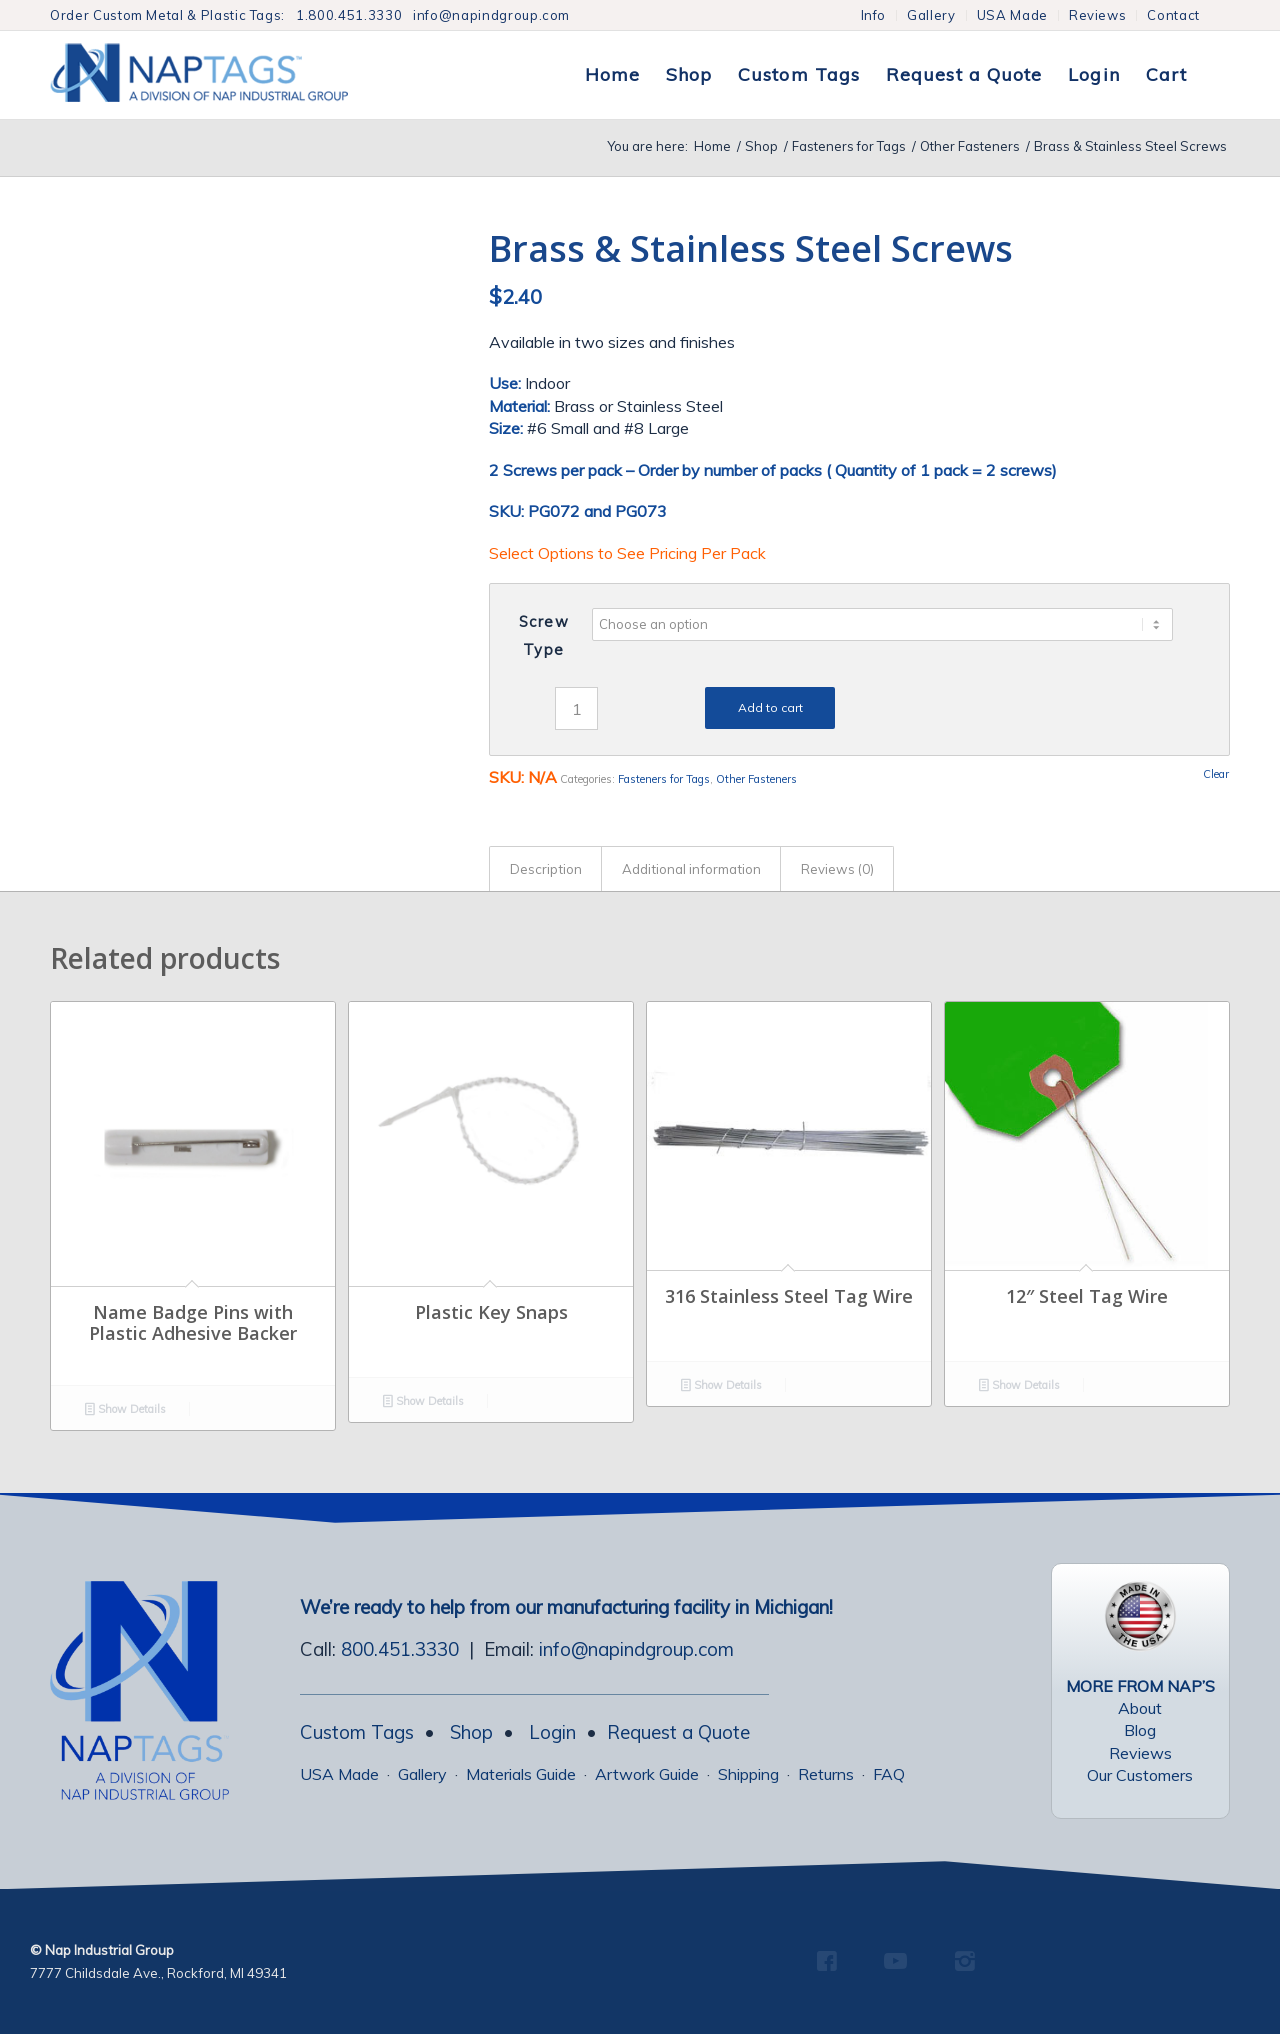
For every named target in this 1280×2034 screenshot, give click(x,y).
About (1140, 1708)
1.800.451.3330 (349, 15)
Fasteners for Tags (664, 779)
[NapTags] (219, 75)
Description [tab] (546, 869)
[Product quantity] (576, 708)
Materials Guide (521, 1774)
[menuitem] (874, 15)
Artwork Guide (647, 1774)
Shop (471, 1732)
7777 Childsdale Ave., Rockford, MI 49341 (158, 1973)
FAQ (889, 1774)
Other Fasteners (756, 779)
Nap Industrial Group (109, 1950)
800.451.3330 (400, 1649)
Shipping (748, 1774)
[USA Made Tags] (1140, 1616)
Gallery (931, 15)
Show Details (125, 1411)
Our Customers (1140, 1775)
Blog (1140, 1730)
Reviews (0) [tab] (837, 869)
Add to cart (770, 707)
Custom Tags (357, 1732)
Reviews (1098, 15)
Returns (826, 1774)
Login (552, 1732)
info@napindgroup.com (491, 15)
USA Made (1012, 15)
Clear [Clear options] (1216, 774)
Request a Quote (678, 1732)
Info (874, 15)
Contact (1173, 15)
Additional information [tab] (691, 869)
